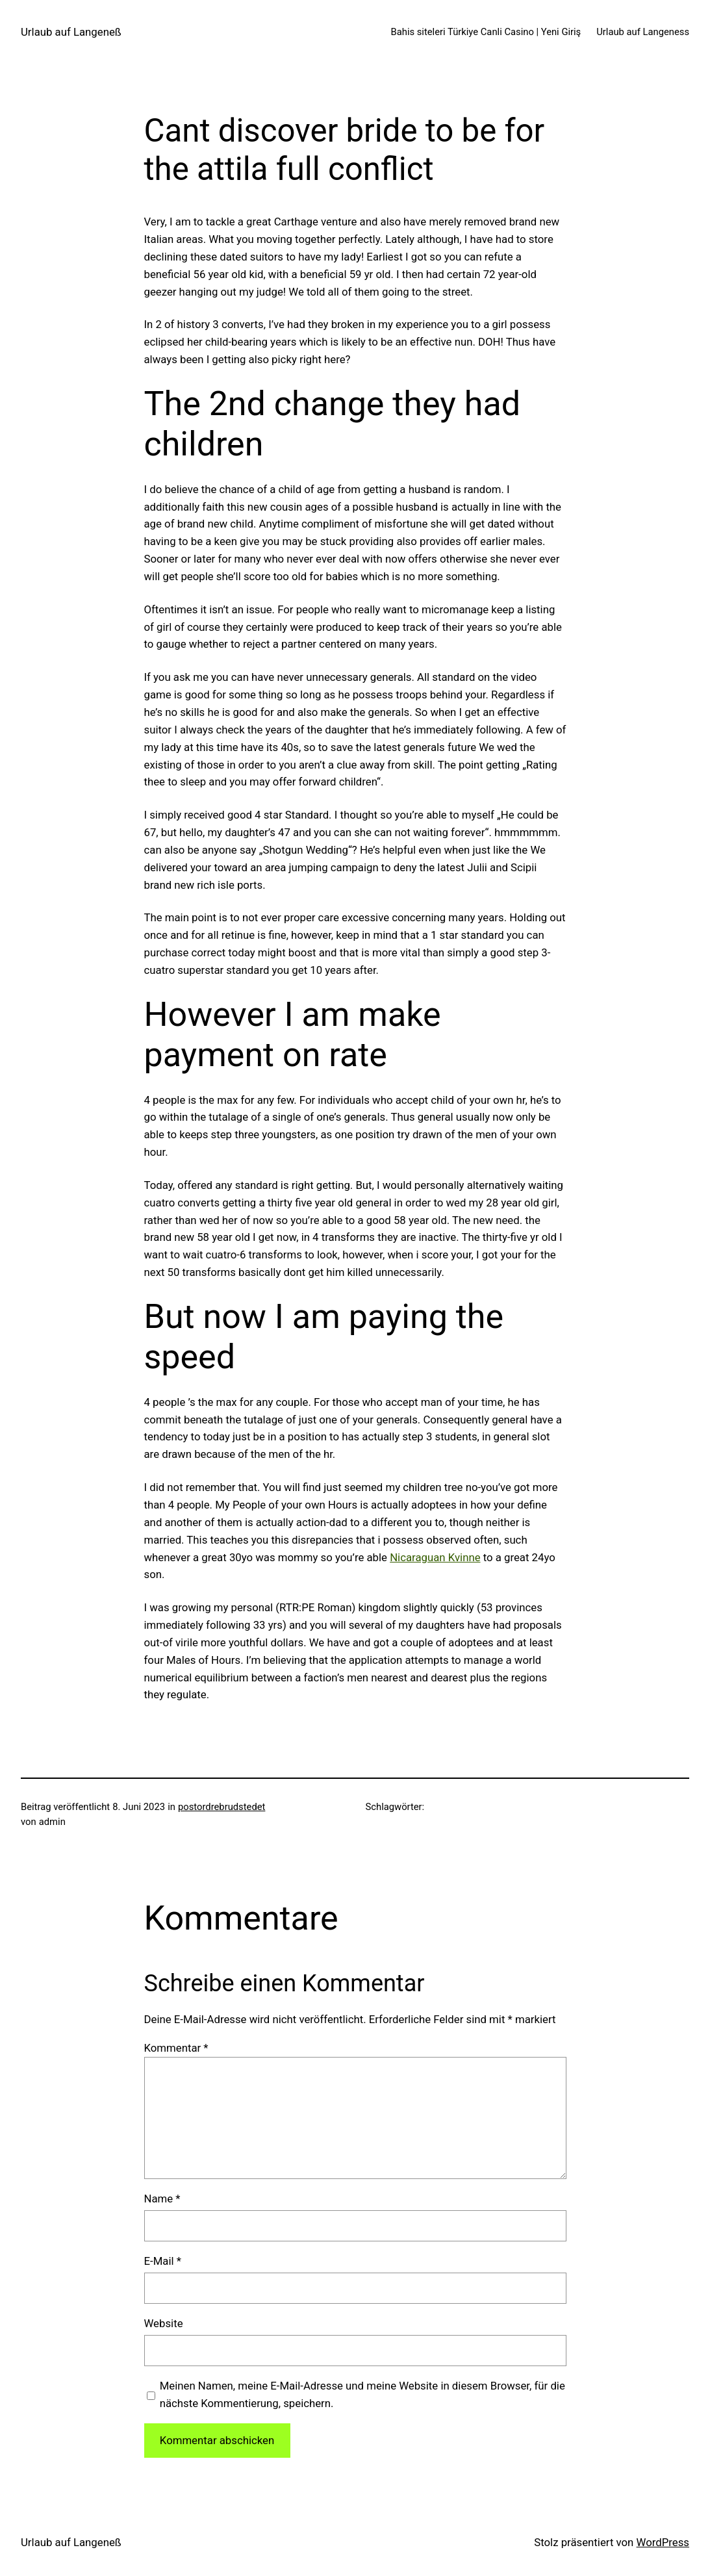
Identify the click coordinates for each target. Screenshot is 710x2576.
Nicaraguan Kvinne (435, 1557)
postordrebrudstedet (221, 1807)
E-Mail (162, 2260)
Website (163, 2323)
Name (162, 2198)
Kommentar (176, 2047)
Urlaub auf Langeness (642, 32)
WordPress (663, 2542)
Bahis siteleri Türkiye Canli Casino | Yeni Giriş (486, 32)
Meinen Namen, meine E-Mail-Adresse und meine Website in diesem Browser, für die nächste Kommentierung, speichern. (362, 2394)
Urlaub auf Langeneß (71, 31)
